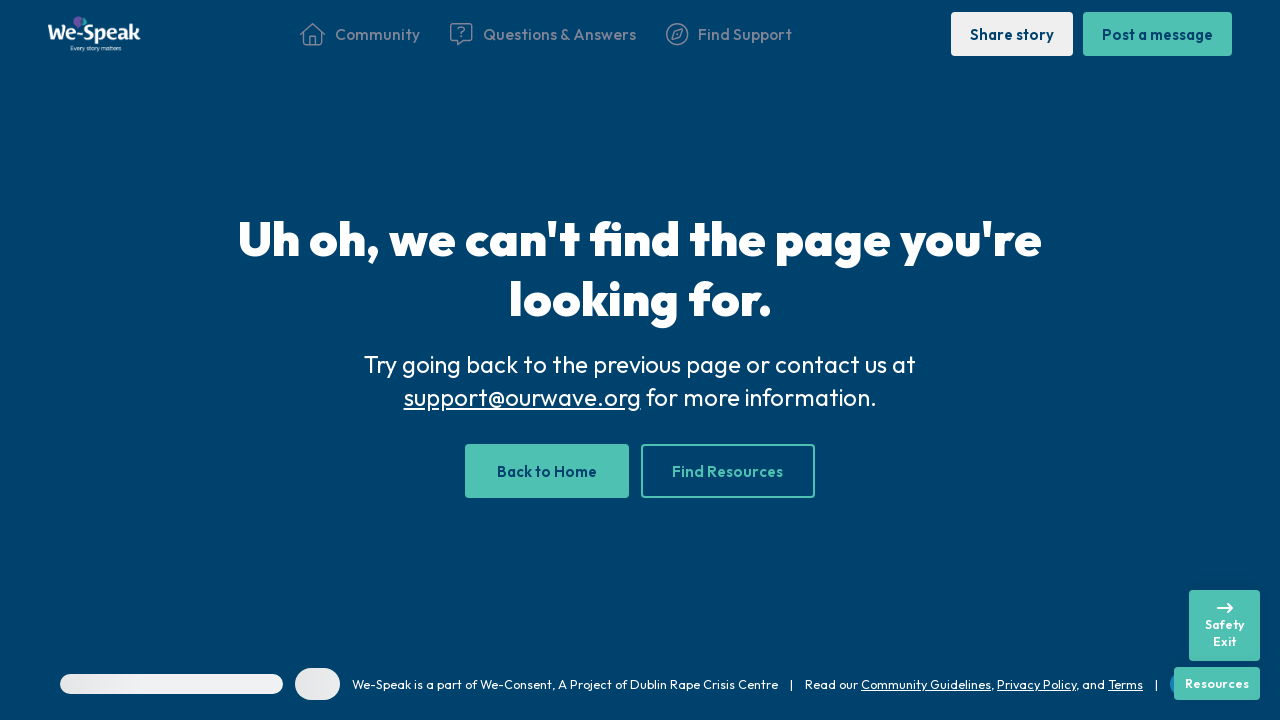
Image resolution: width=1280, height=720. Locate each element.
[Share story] (1012, 33)
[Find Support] (729, 34)
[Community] (360, 34)
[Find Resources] (728, 471)
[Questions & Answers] (542, 34)
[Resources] (1217, 683)
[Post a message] (1157, 33)
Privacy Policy (1036, 684)
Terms (1125, 684)
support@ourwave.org (522, 397)
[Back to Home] (547, 471)
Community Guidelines (926, 684)
